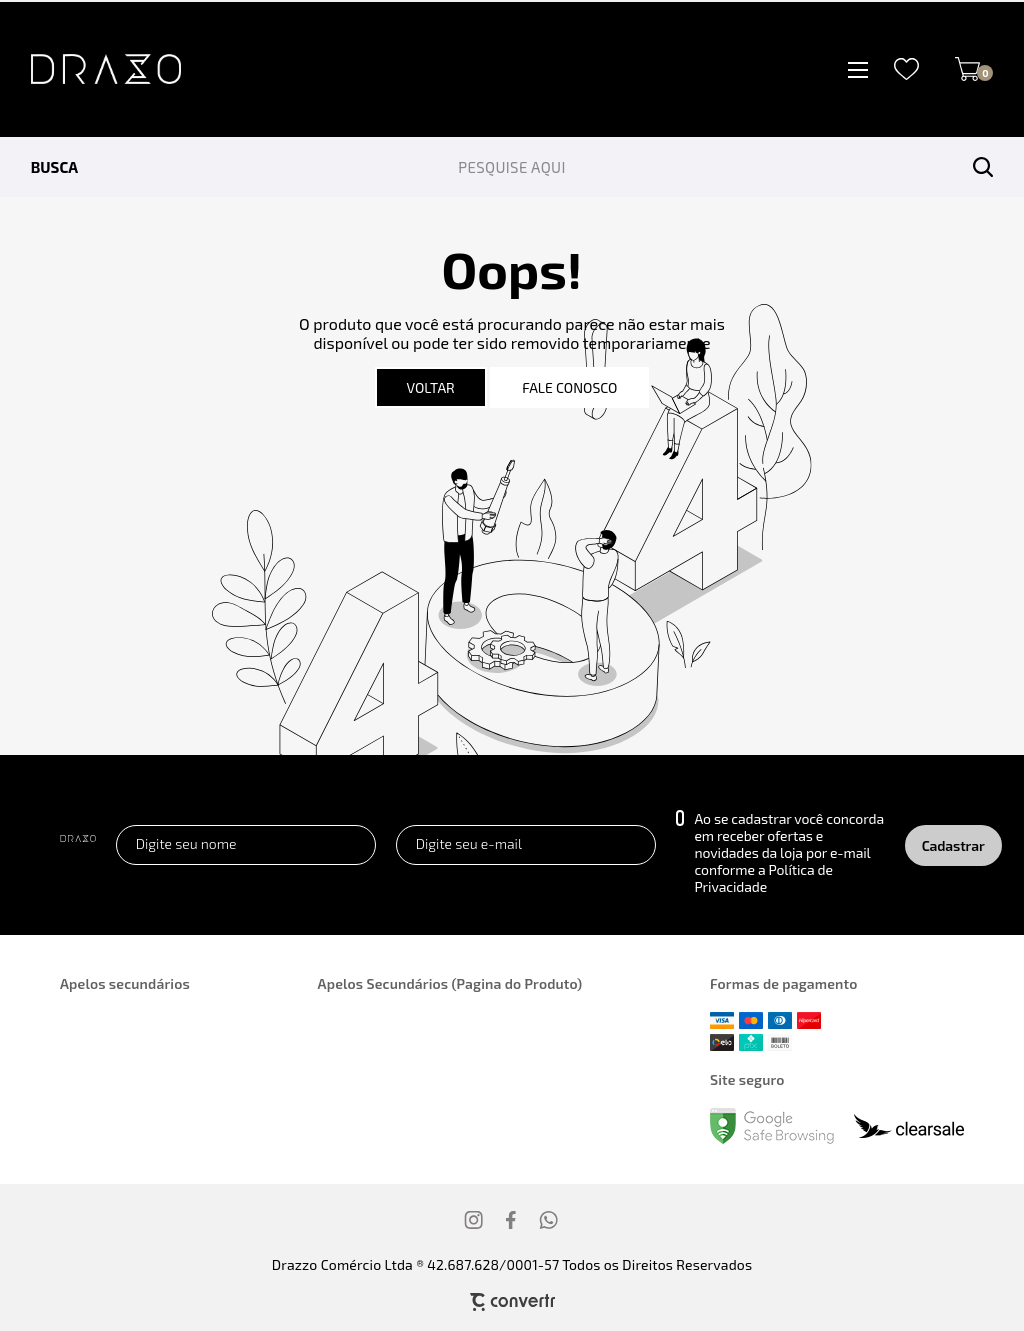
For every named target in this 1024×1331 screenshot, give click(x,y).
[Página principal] (90, 69)
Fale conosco (569, 387)
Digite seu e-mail (469, 843)
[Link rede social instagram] (475, 1220)
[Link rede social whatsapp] (549, 1220)
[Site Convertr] (512, 1301)
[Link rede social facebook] (512, 1220)
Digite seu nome (186, 843)
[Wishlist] (906, 69)
